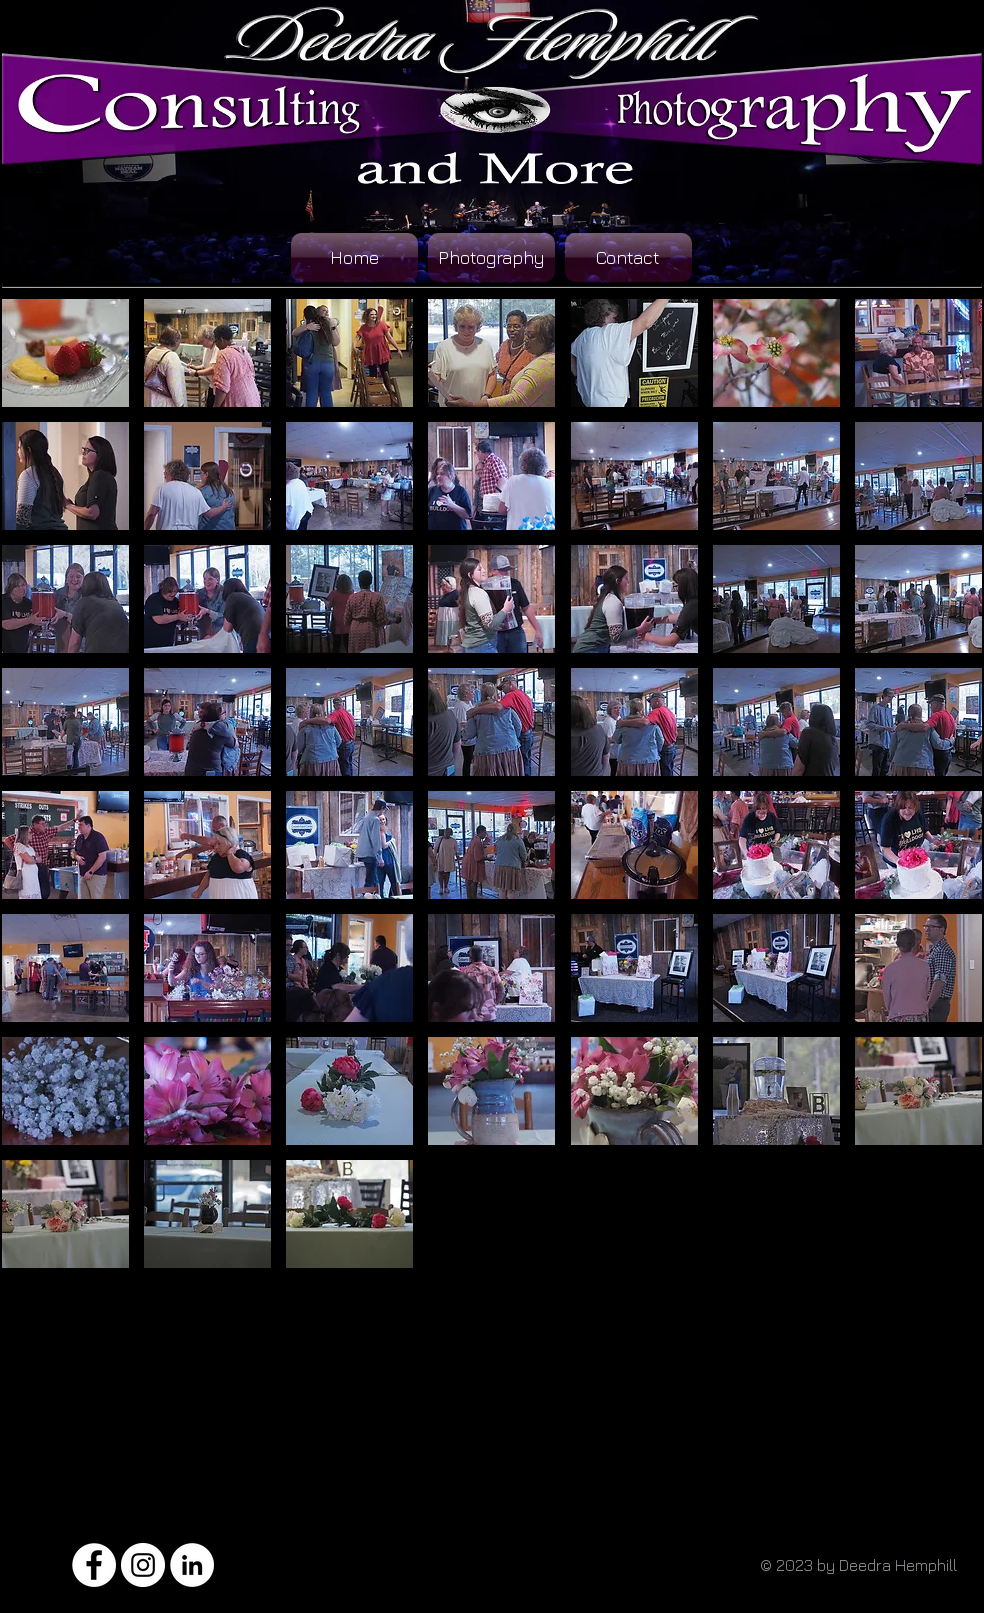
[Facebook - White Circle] (94, 1565)
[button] (65, 353)
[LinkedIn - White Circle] (192, 1565)
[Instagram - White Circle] (143, 1565)
